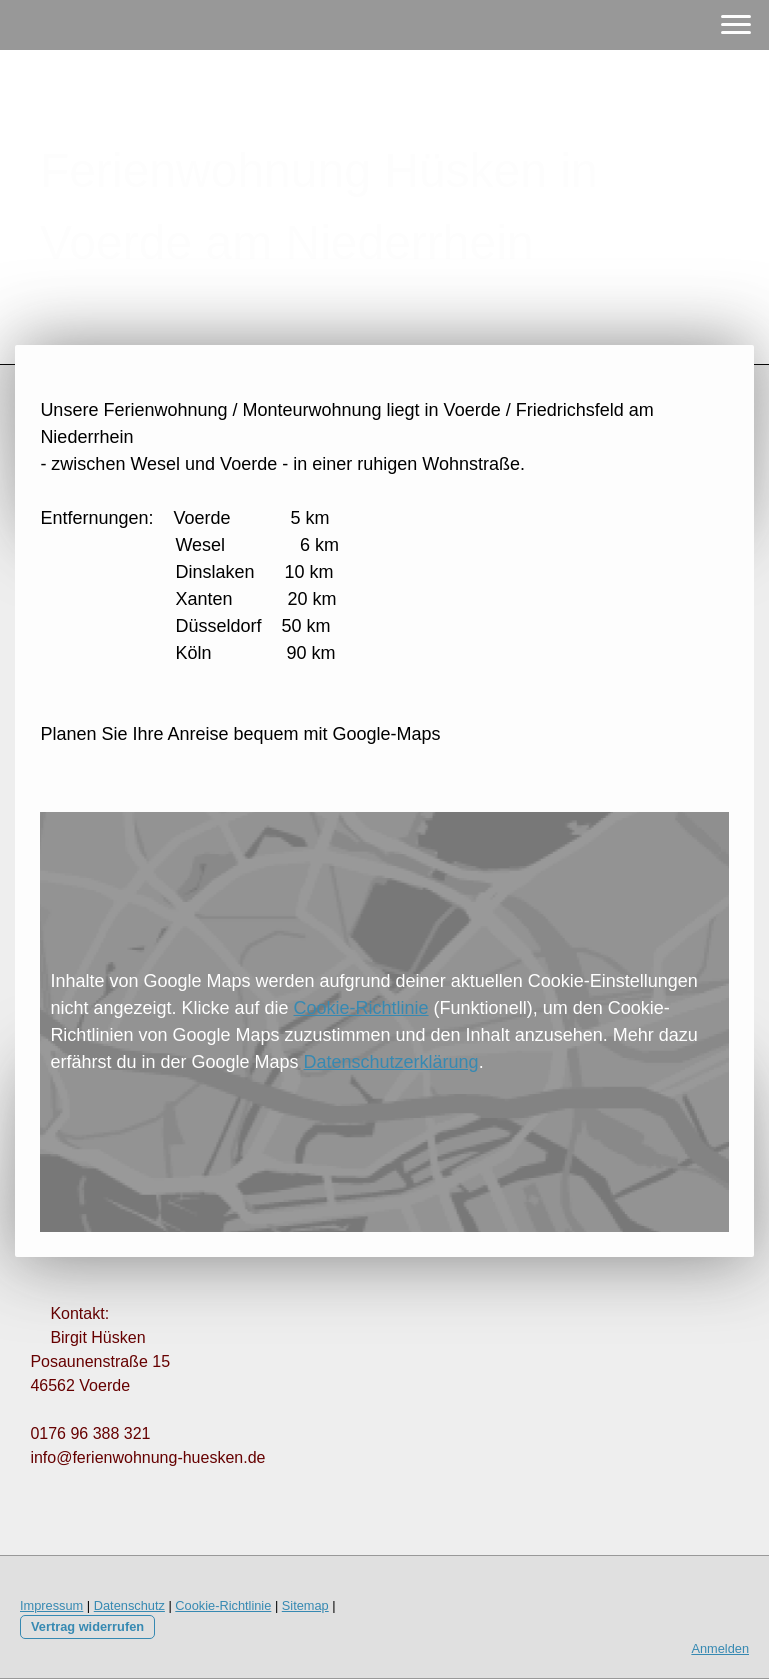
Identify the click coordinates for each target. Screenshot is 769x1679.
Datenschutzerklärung (391, 1062)
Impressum (51, 1605)
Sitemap (305, 1605)
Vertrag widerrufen (87, 1626)
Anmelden (720, 1648)
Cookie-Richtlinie (361, 1008)
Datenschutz (129, 1605)
